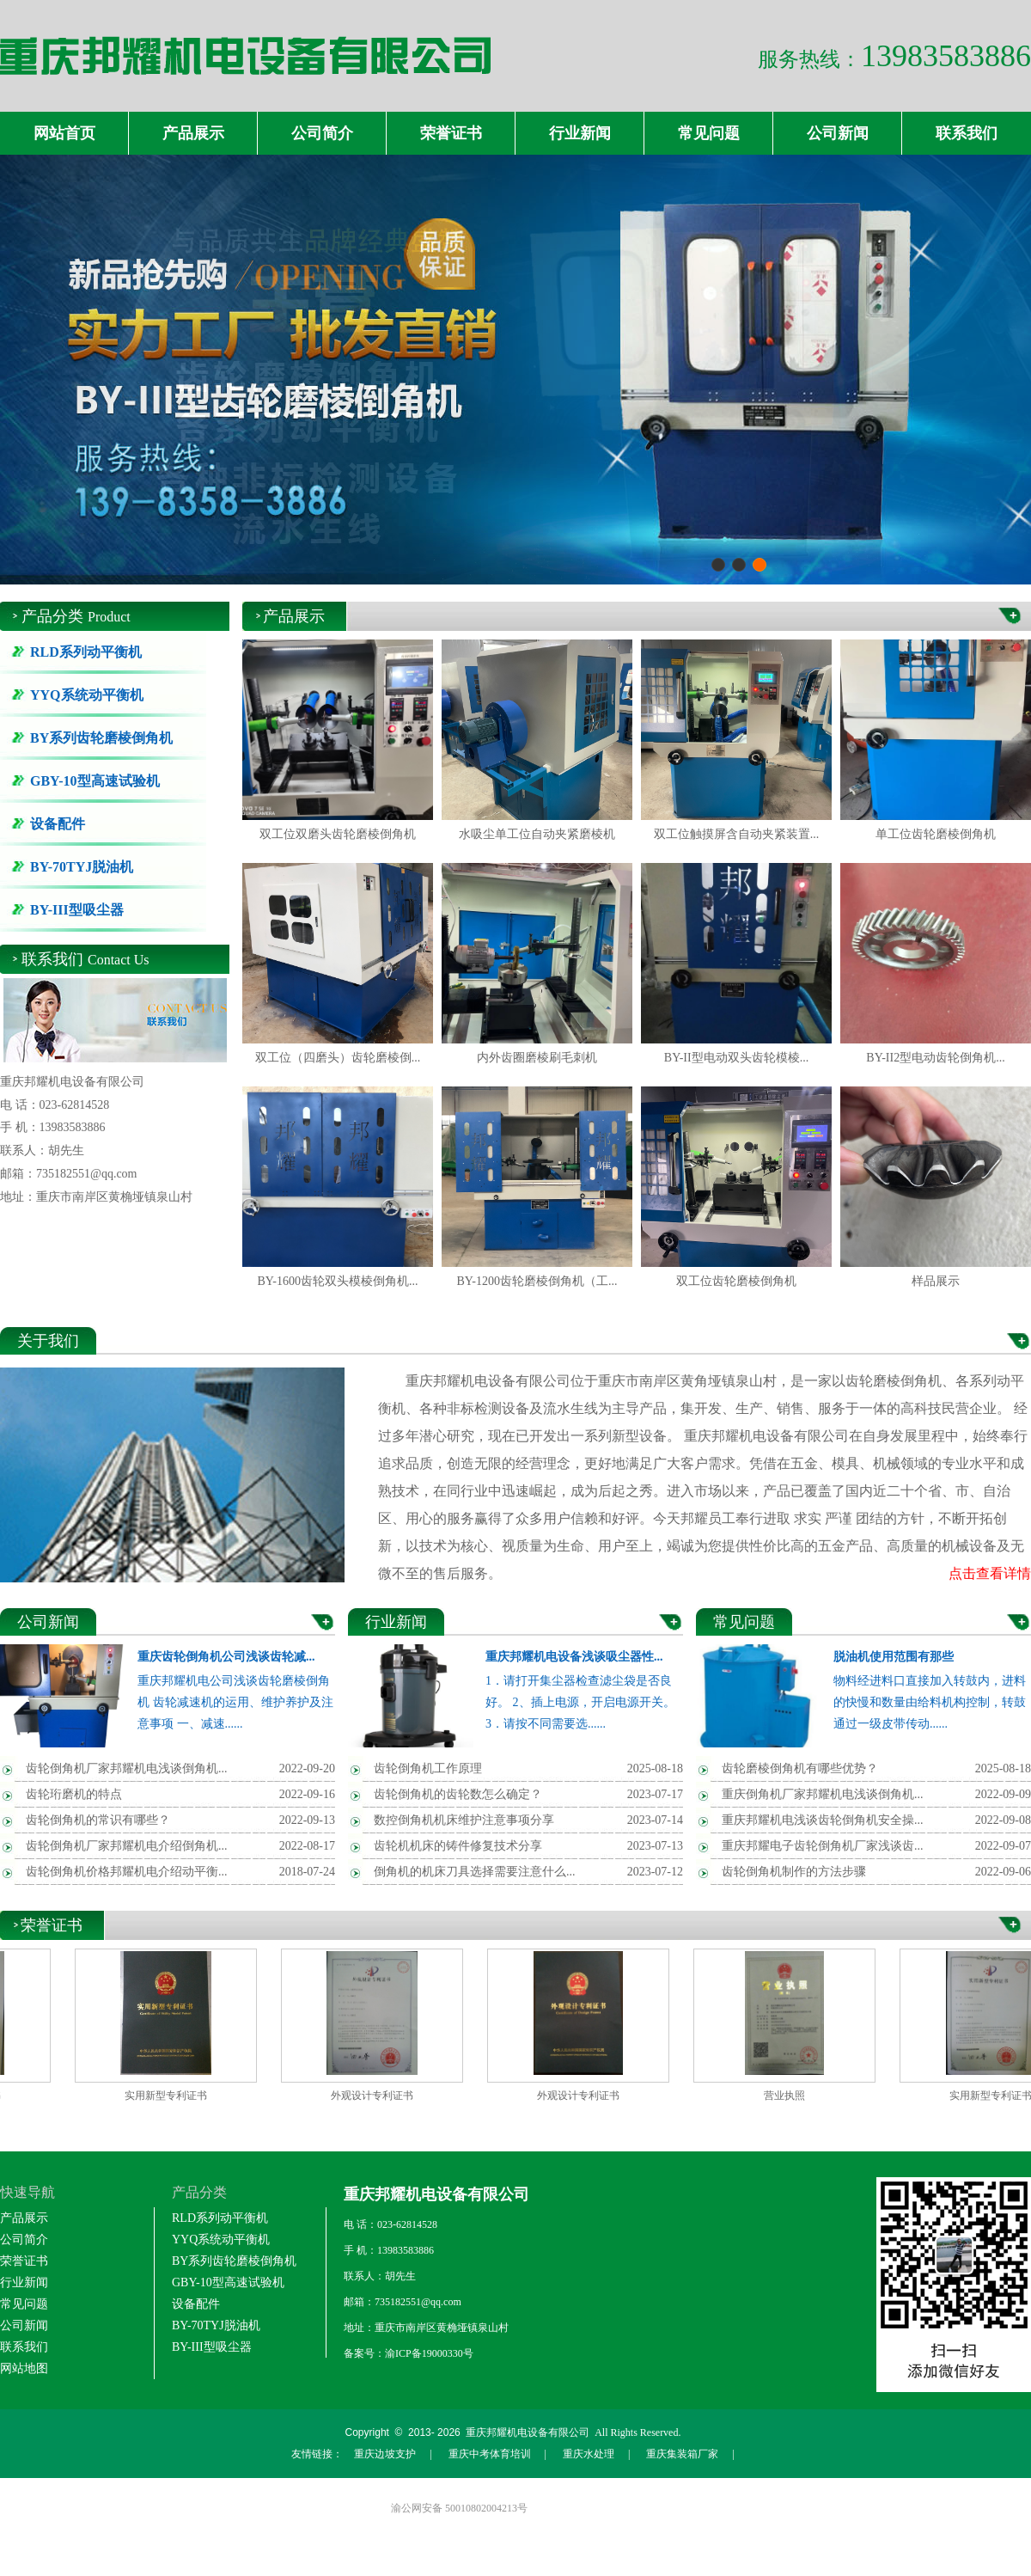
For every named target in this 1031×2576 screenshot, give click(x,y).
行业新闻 (580, 133)
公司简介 (322, 133)
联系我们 (966, 133)
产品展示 (193, 133)
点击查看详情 (990, 1573)
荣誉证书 (451, 133)
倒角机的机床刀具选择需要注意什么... (475, 1871)
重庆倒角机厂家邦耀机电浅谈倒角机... (823, 1794)
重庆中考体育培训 (489, 2454)
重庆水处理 (588, 2454)
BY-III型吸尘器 (77, 910)
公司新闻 (838, 133)
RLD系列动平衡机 (86, 652)
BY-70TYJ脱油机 (81, 867)
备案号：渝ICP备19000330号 (408, 2353)
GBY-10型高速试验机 (95, 781)
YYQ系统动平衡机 (86, 695)
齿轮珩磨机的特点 (74, 1794)
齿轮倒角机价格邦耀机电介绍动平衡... (127, 1871)
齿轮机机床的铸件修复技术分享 (458, 1845)
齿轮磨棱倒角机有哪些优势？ (800, 1768)
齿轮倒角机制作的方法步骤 (794, 1871)
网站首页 (64, 133)
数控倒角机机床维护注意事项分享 (464, 1820)
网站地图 (24, 2368)
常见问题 (709, 133)
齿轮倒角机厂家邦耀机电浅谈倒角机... (127, 1768)
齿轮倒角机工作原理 (428, 1768)
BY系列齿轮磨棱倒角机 (101, 738)
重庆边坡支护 (385, 2454)
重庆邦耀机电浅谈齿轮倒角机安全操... (823, 1820)
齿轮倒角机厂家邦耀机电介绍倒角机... (127, 1845)
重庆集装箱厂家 (682, 2454)
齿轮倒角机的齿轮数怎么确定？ (458, 1794)
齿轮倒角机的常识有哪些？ (98, 1820)
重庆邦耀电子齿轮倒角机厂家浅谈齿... (823, 1845)
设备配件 (57, 824)
